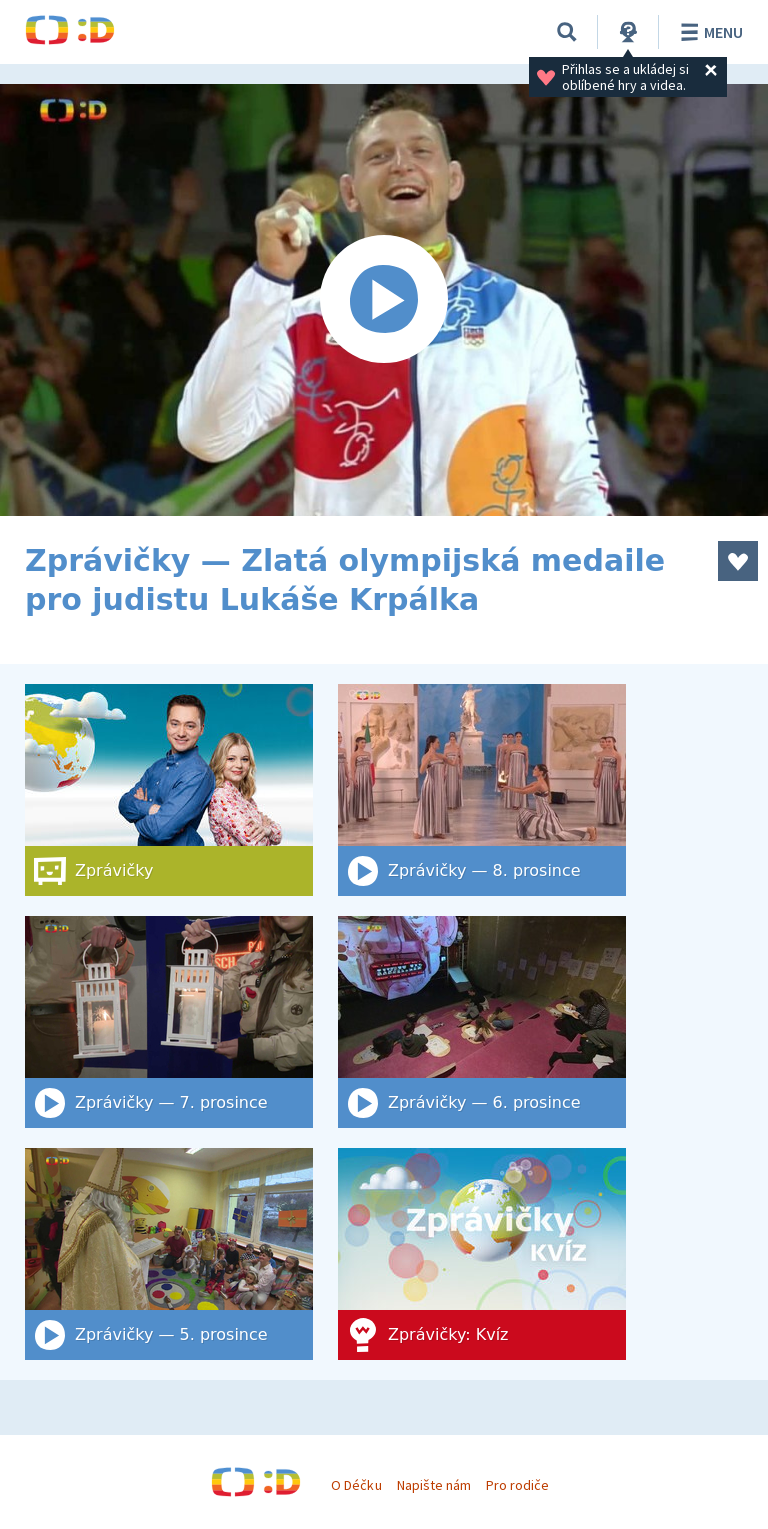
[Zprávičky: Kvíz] (482, 1254)
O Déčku (356, 1485)
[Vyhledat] (567, 32)
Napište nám (434, 1485)
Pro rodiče (517, 1485)
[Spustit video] (384, 300)
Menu (708, 32)
